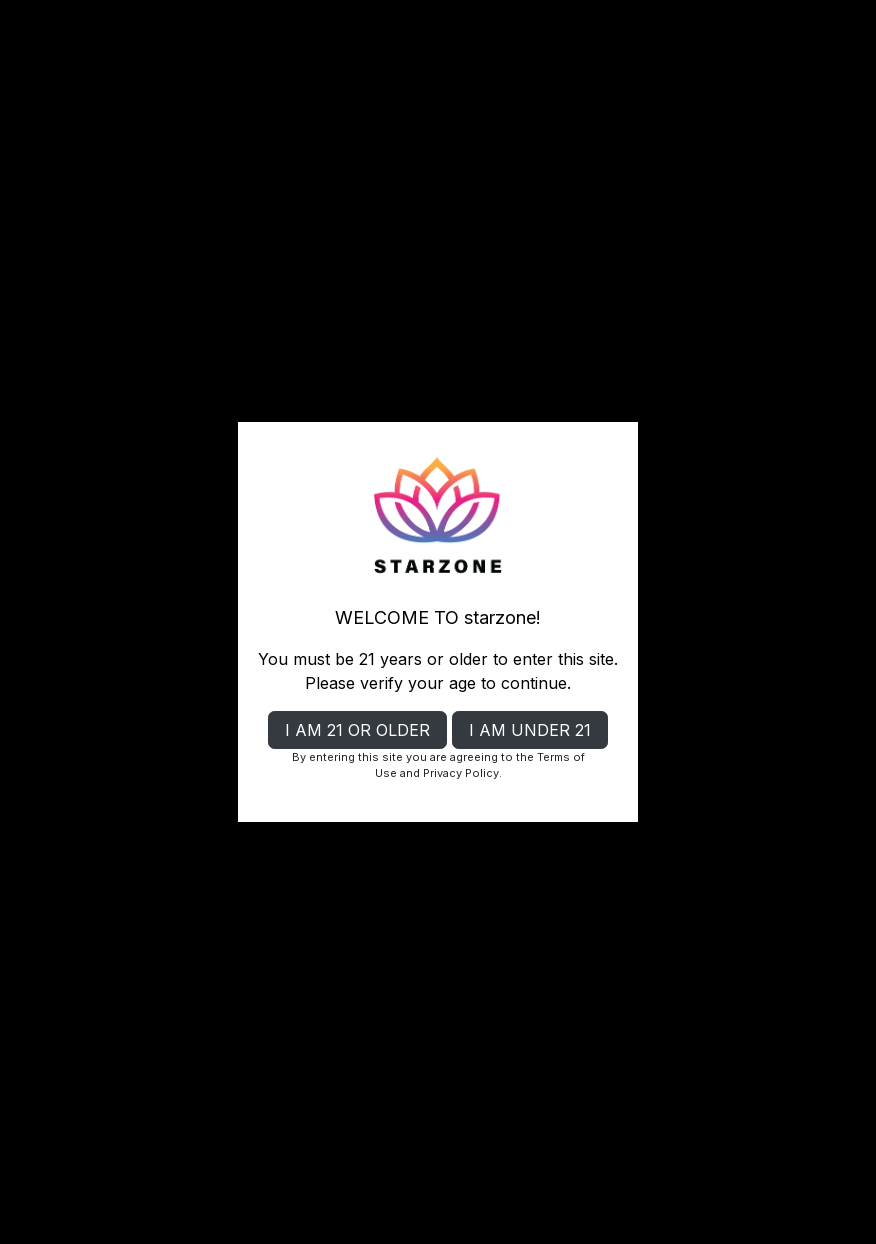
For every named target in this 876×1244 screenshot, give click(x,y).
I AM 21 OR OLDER (357, 730)
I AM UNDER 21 (530, 730)
